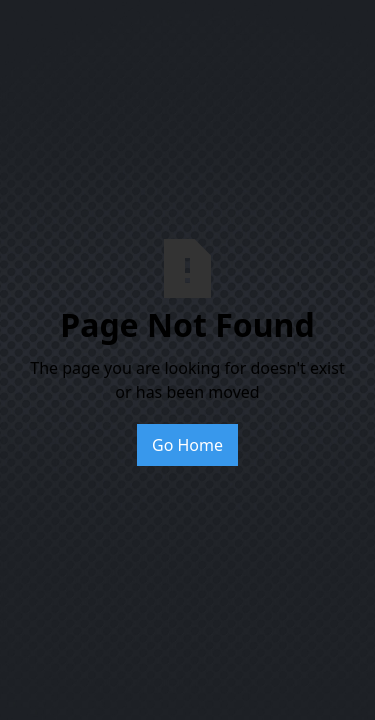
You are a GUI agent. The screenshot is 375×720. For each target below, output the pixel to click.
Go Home (187, 445)
